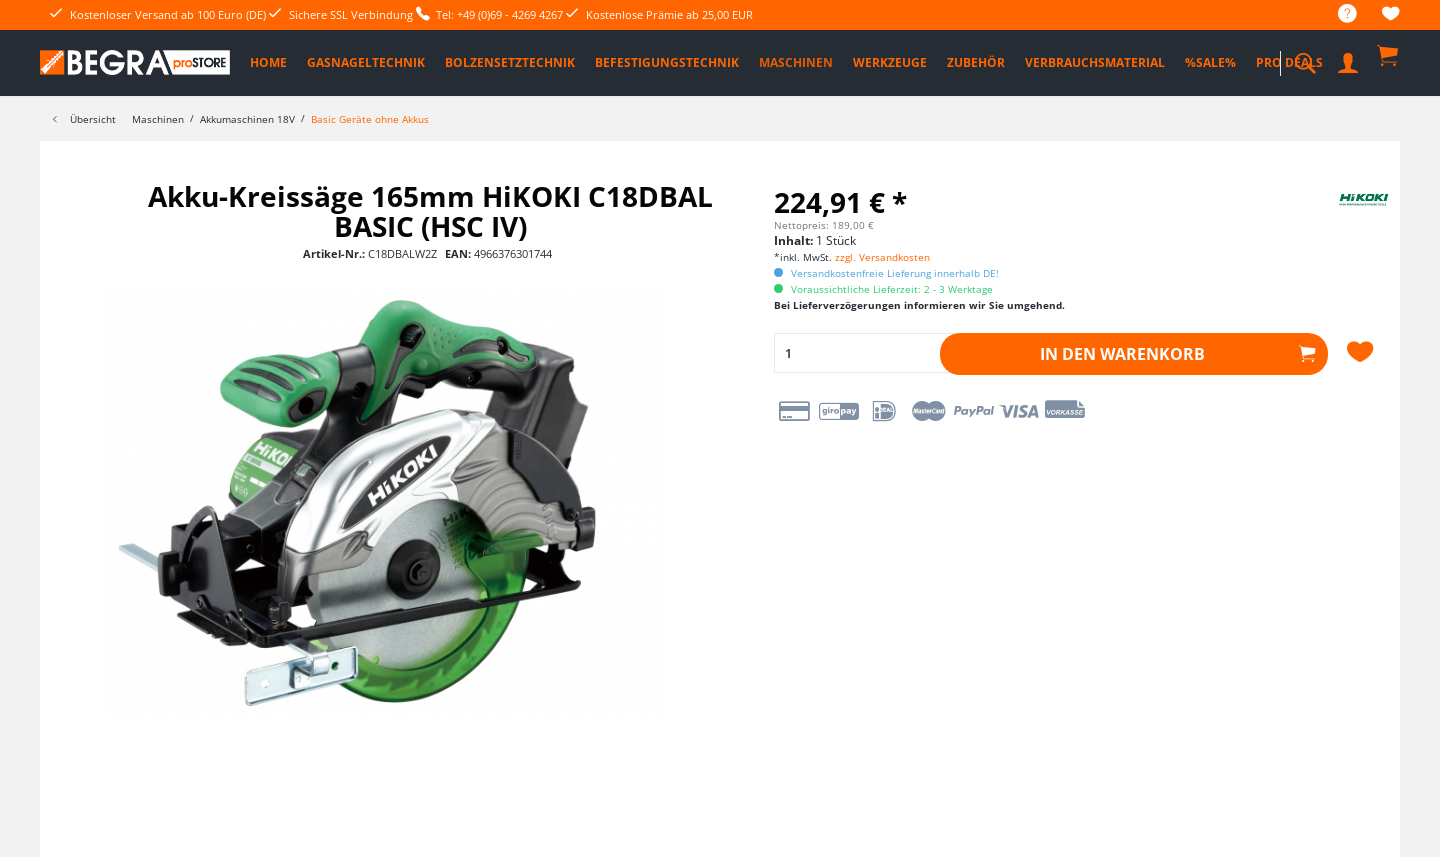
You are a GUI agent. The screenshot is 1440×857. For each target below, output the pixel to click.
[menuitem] (1337, 14)
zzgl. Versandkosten (882, 257)
